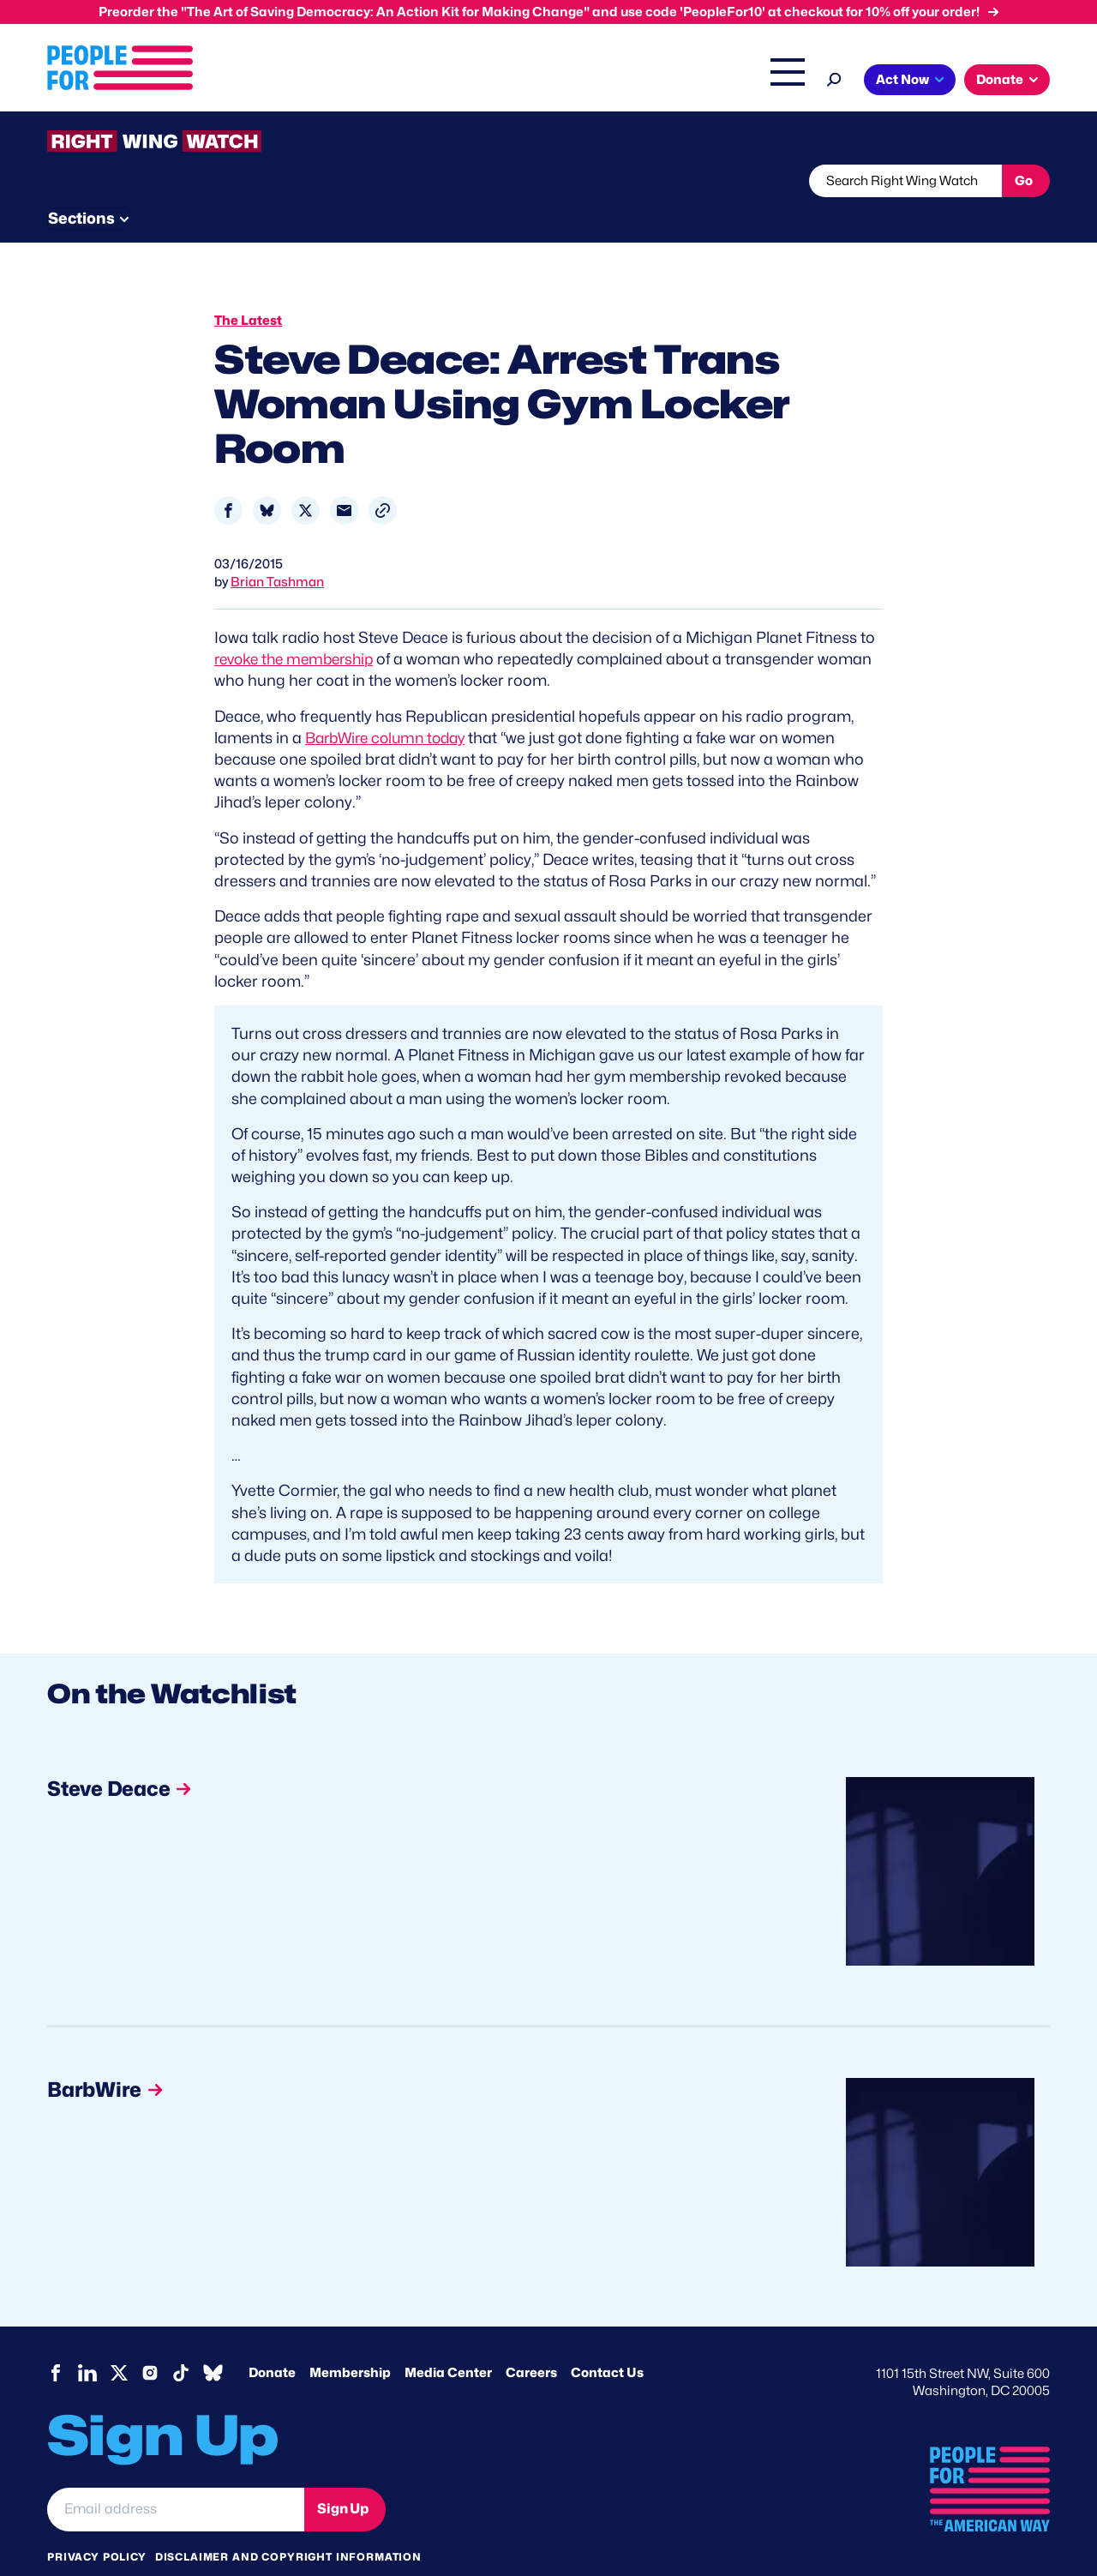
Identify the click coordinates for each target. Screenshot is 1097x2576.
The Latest (710, 81)
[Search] (834, 77)
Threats (170, 181)
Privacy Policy (97, 2524)
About (327, 81)
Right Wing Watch (607, 81)
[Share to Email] (344, 478)
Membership (350, 2340)
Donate (272, 2340)
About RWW (372, 181)
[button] (383, 478)
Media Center (448, 2340)
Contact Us (607, 2340)
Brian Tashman (277, 549)
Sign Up (343, 2476)
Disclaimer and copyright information (288, 2524)
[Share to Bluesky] (267, 478)
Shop (776, 81)
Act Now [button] (902, 79)
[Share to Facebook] (228, 478)
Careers (531, 2340)
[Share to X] (305, 478)
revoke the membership (299, 626)
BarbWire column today (391, 705)
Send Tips (605, 181)
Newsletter (490, 181)
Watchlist (272, 181)
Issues (398, 81)
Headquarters (493, 81)
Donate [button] (999, 79)
